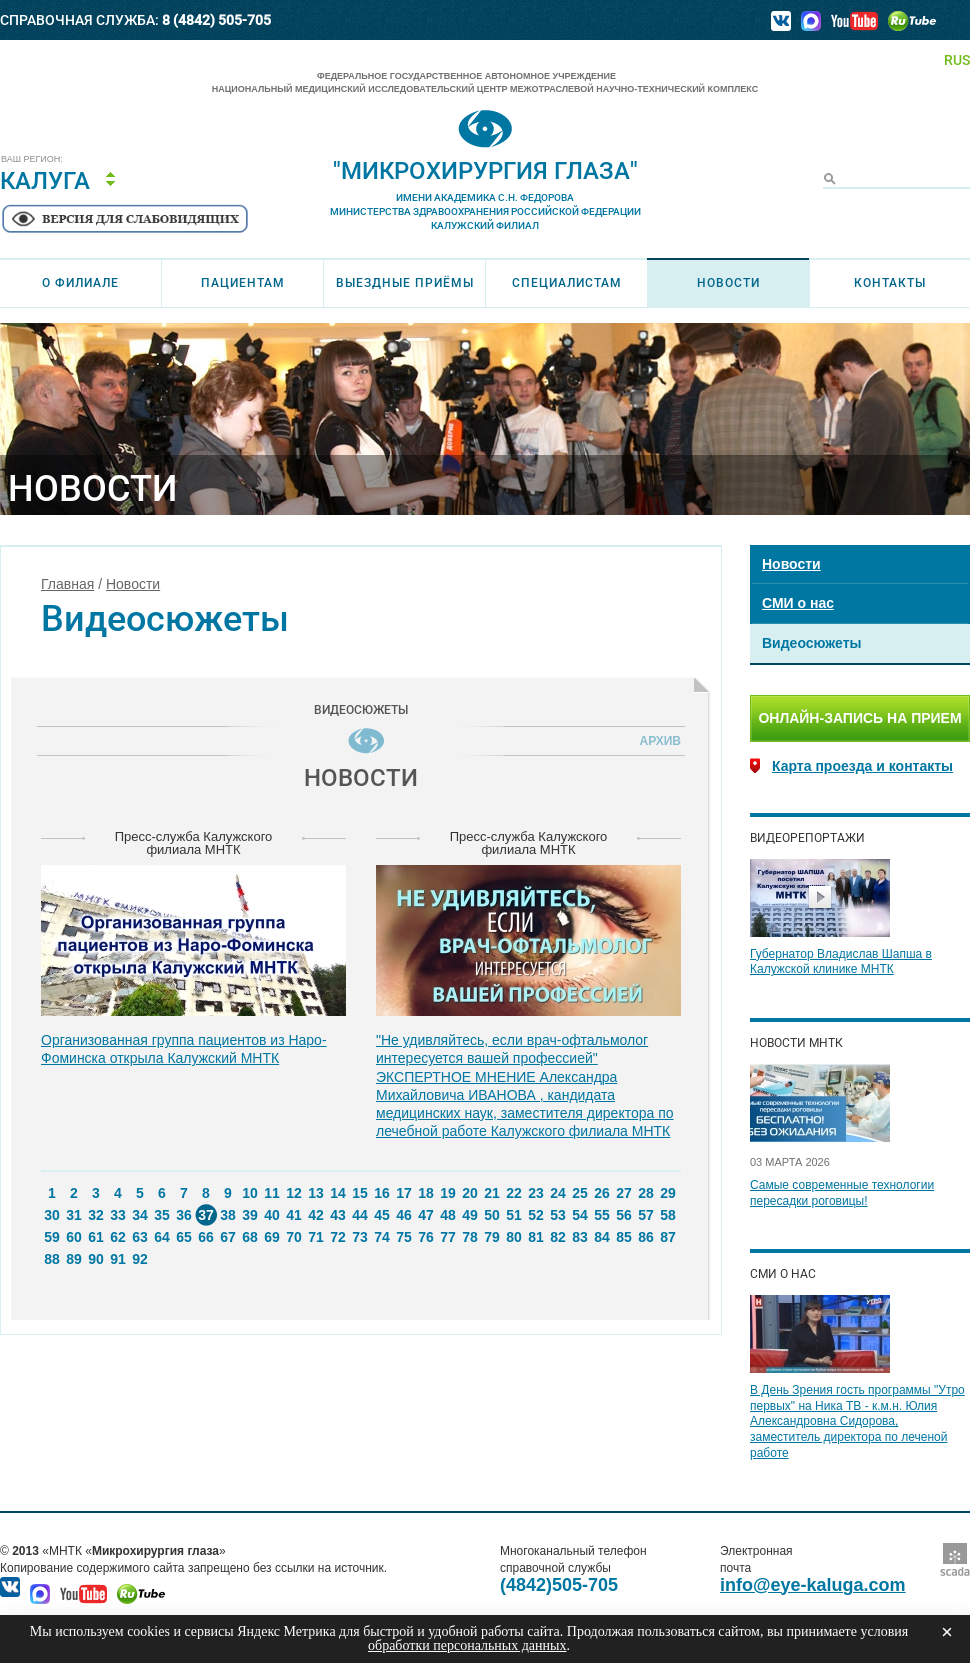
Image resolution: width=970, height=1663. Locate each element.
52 (536, 1215)
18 (426, 1193)
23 (536, 1193)
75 (404, 1237)
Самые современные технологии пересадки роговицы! (842, 1193)
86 (646, 1237)
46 (404, 1215)
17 (404, 1193)
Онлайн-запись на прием (859, 718)
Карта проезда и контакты (862, 766)
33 (118, 1215)
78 (470, 1237)
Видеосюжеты (811, 643)
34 (140, 1215)
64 (162, 1237)
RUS (957, 60)
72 (338, 1237)
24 (558, 1193)
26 (602, 1193)
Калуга (45, 181)
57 (646, 1215)
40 (272, 1215)
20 (470, 1193)
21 (492, 1193)
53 (558, 1215)
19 (448, 1193)
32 (96, 1215)
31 (74, 1215)
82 (558, 1237)
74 (382, 1237)
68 (250, 1237)
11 (272, 1193)
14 (338, 1193)
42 (316, 1215)
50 (492, 1215)
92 (140, 1259)
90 (96, 1259)
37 (206, 1215)
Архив (657, 741)
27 (624, 1193)
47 (426, 1215)
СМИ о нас (798, 603)
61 (96, 1237)
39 (250, 1215)
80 (514, 1237)
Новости (728, 283)
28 (646, 1193)
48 (448, 1215)
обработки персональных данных (467, 1645)
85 (624, 1237)
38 (228, 1215)
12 (294, 1193)
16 (382, 1193)
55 (602, 1215)
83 (580, 1237)
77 (448, 1237)
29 (668, 1193)
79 (492, 1237)
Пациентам (243, 283)
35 (162, 1215)
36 (184, 1215)
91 (118, 1259)
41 (294, 1215)
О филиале (80, 283)
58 (668, 1215)
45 (382, 1215)
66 (206, 1237)
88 (52, 1259)
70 (294, 1237)
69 (272, 1237)
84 (602, 1237)
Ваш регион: (32, 159)
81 (536, 1237)
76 (426, 1237)
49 (470, 1215)
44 (360, 1215)
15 (360, 1193)
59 (52, 1237)
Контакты (890, 283)
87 (668, 1237)
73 (360, 1237)
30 (52, 1215)
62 (118, 1237)
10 (250, 1193)
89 (74, 1259)
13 (316, 1193)
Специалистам (567, 283)
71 (316, 1237)
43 (338, 1215)
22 (514, 1193)
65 (184, 1237)
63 (140, 1237)
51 (514, 1215)
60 (74, 1237)
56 (624, 1215)
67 (228, 1237)
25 (580, 1193)
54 (580, 1215)
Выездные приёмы (405, 283)
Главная (67, 584)
